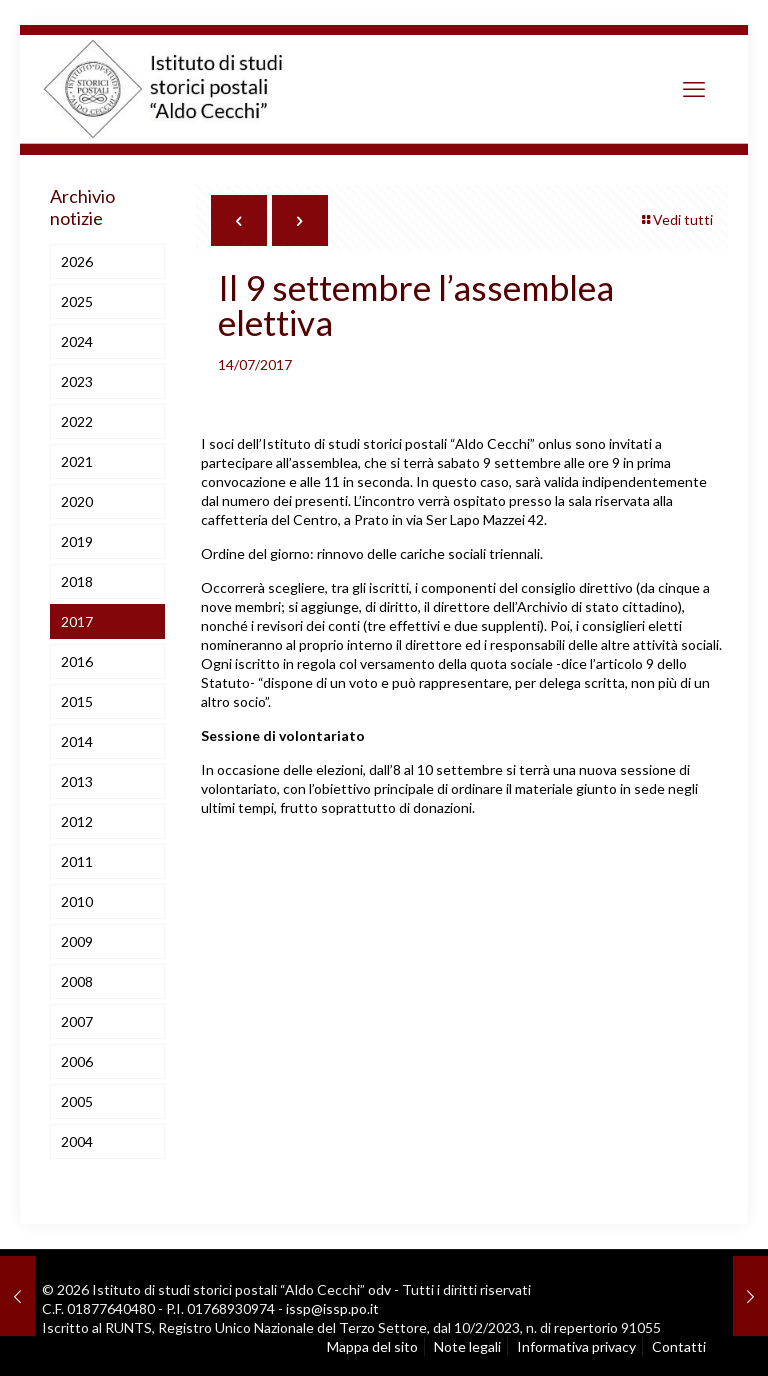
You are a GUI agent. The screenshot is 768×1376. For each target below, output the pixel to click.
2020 (77, 501)
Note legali (467, 1346)
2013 (77, 781)
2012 (77, 821)
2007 (77, 1021)
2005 (77, 1101)
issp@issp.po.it (332, 1308)
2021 (77, 461)
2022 (77, 421)
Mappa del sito (372, 1346)
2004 (77, 1141)
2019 (77, 541)
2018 (77, 581)
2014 (77, 741)
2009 (77, 941)
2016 (77, 661)
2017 (77, 621)
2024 (77, 341)
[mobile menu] (694, 89)
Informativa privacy (576, 1346)
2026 (77, 261)
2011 (77, 861)
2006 (77, 1061)
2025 (77, 301)
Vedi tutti (676, 219)
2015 (77, 701)
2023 (77, 381)
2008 (77, 981)
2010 (77, 901)
